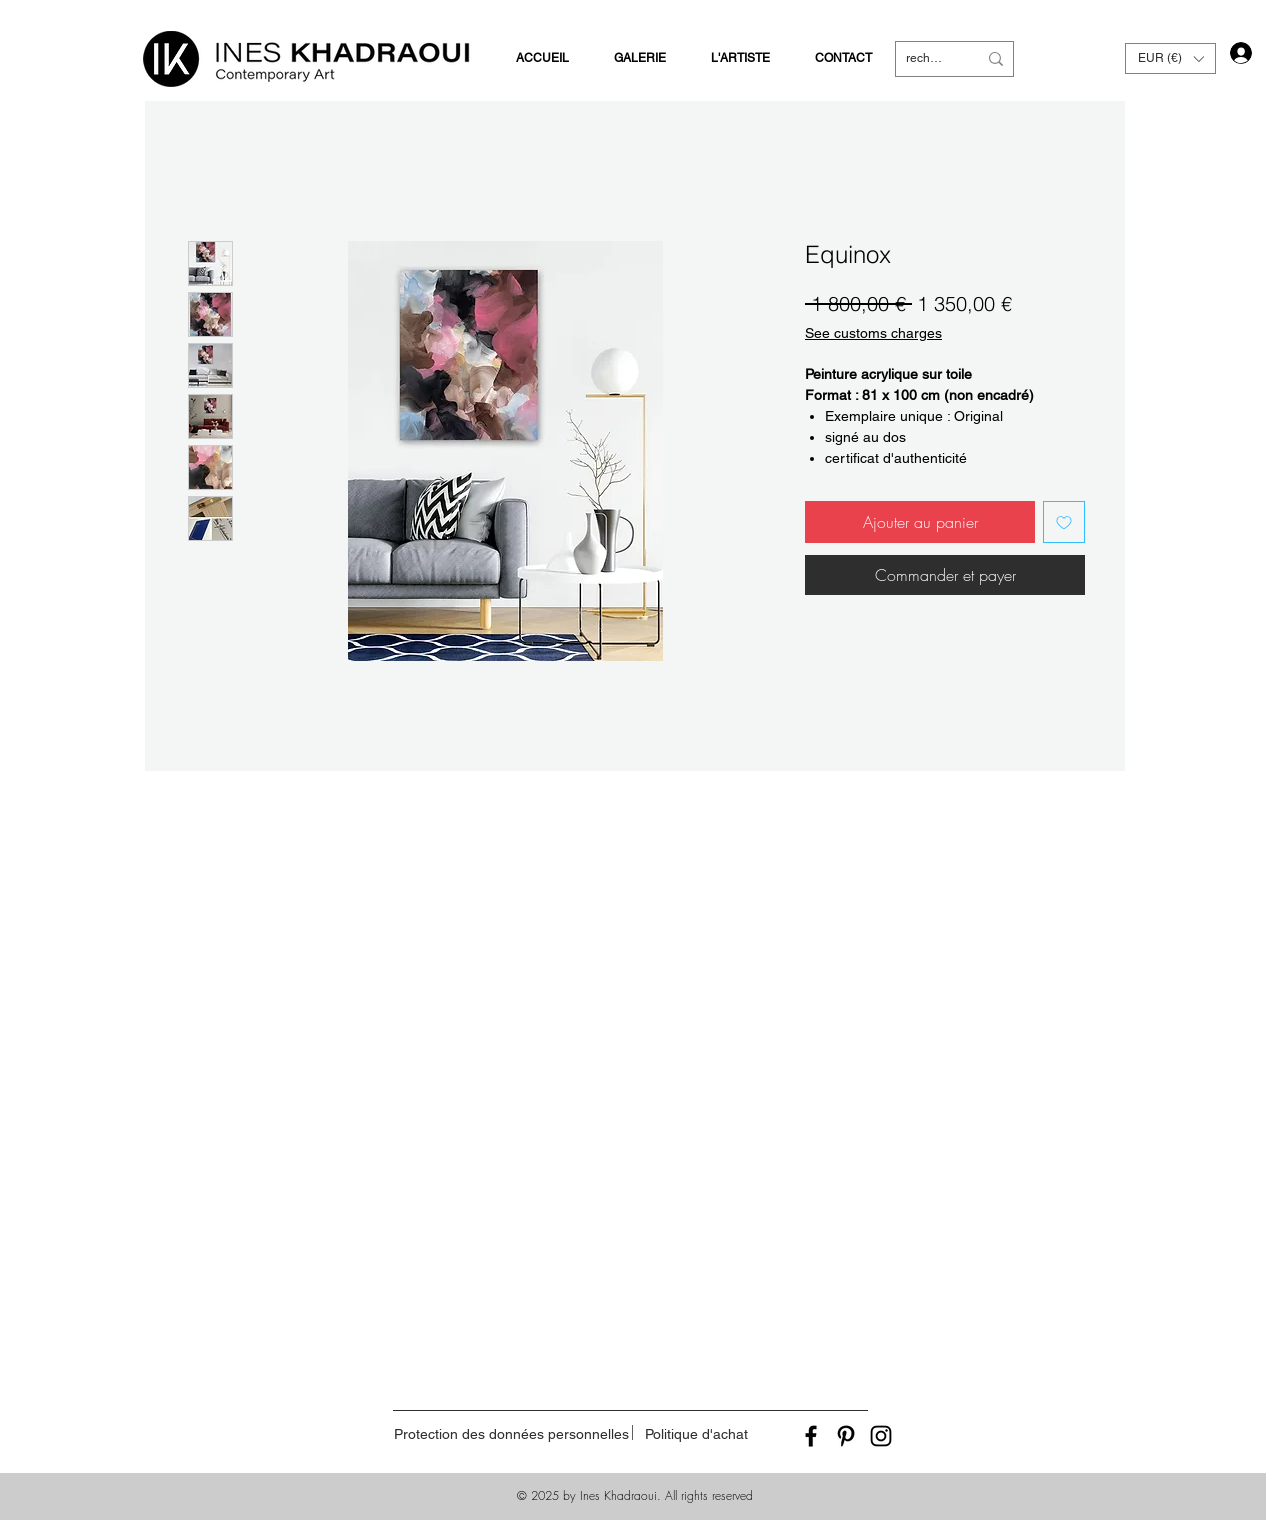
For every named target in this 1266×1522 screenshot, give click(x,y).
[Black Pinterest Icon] (846, 1436)
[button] (1170, 58)
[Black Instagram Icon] (881, 1436)
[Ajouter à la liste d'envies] (1064, 522)
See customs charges (873, 333)
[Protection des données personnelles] (511, 1434)
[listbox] (1170, 58)
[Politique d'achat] (696, 1434)
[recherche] (926, 59)
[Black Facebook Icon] (811, 1436)
